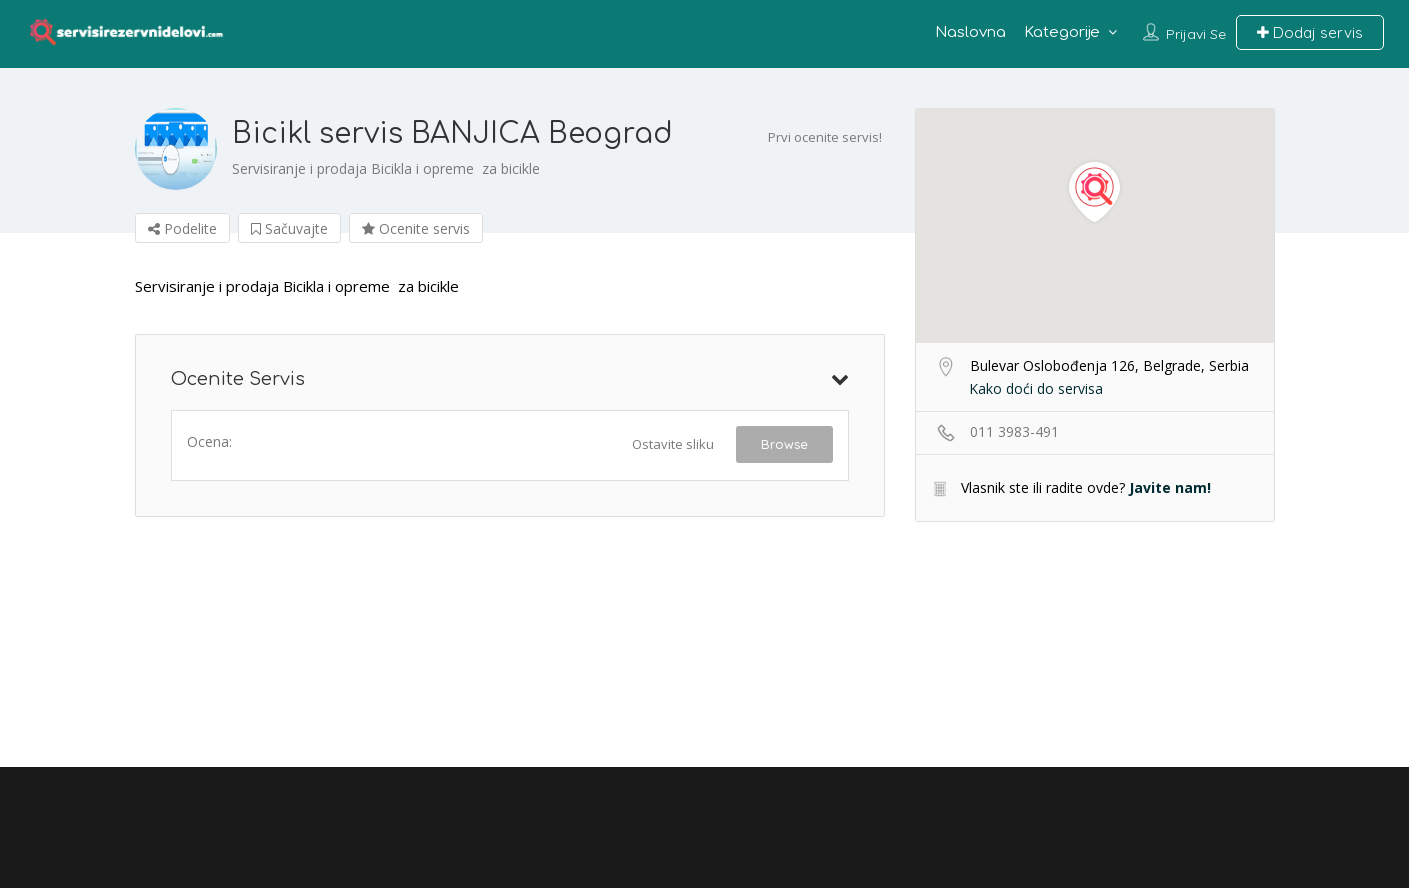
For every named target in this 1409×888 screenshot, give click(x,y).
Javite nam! (1170, 487)
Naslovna (970, 32)
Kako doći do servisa (1036, 388)
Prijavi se (1196, 34)
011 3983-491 (1014, 431)
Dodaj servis (1310, 32)
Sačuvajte (289, 228)
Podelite (182, 228)
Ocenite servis (416, 228)
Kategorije (1062, 32)
